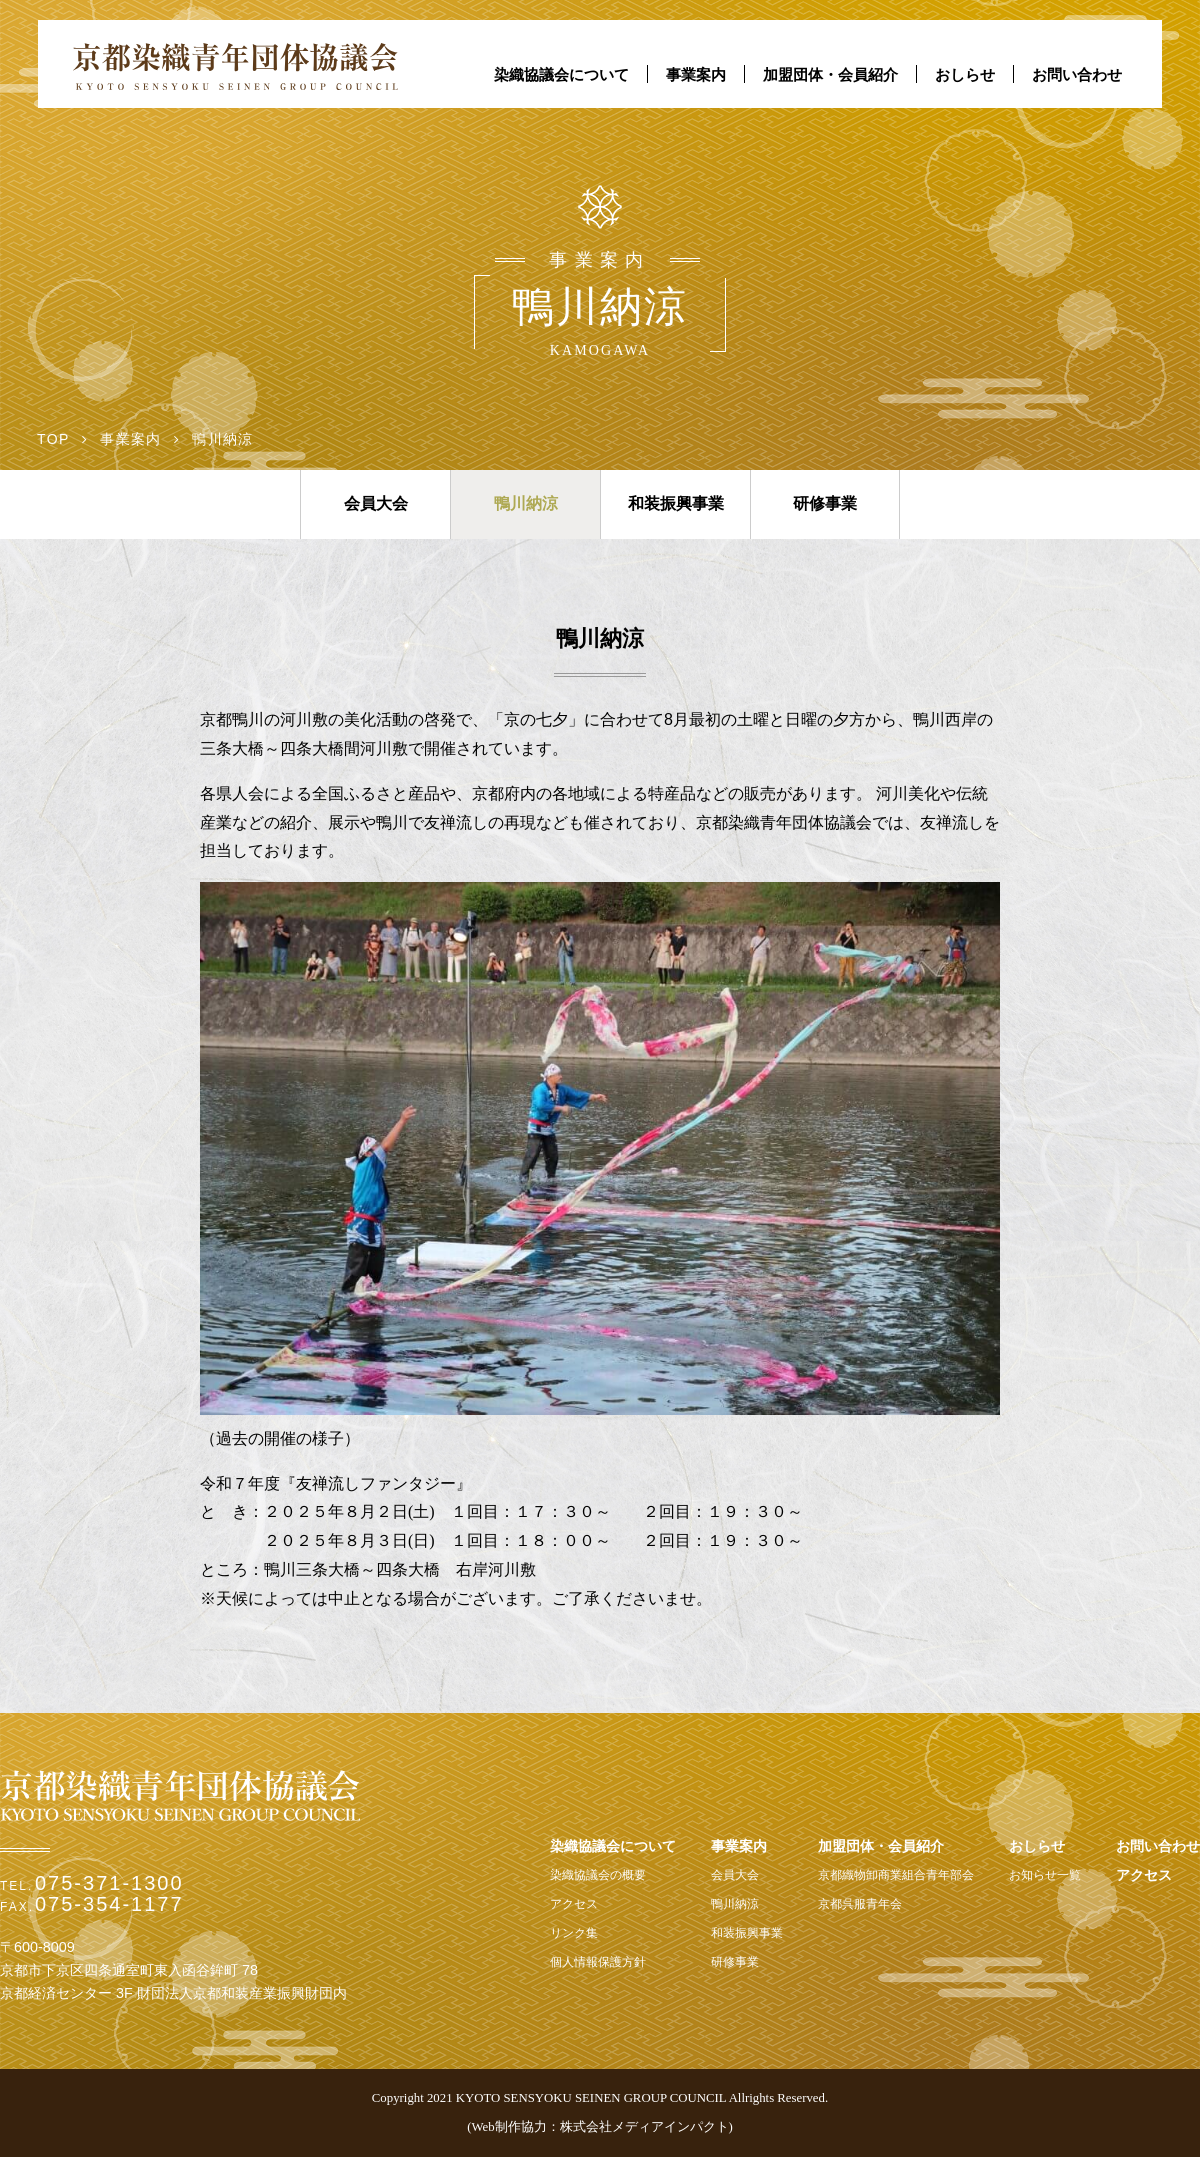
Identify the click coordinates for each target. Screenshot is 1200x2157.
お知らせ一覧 (1045, 1875)
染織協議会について (561, 74)
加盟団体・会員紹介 (830, 74)
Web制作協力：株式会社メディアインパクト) (601, 2127)
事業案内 (696, 74)
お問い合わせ (1077, 74)
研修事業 (825, 503)
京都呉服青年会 (860, 1904)
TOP (53, 439)
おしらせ (965, 74)
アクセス (574, 1904)
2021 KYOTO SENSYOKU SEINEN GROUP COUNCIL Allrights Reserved (626, 2098)
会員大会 (376, 503)
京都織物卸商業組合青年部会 (896, 1875)
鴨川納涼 (526, 503)
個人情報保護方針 (598, 1962)
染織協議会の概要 (598, 1875)
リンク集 (574, 1933)
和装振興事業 (676, 503)
